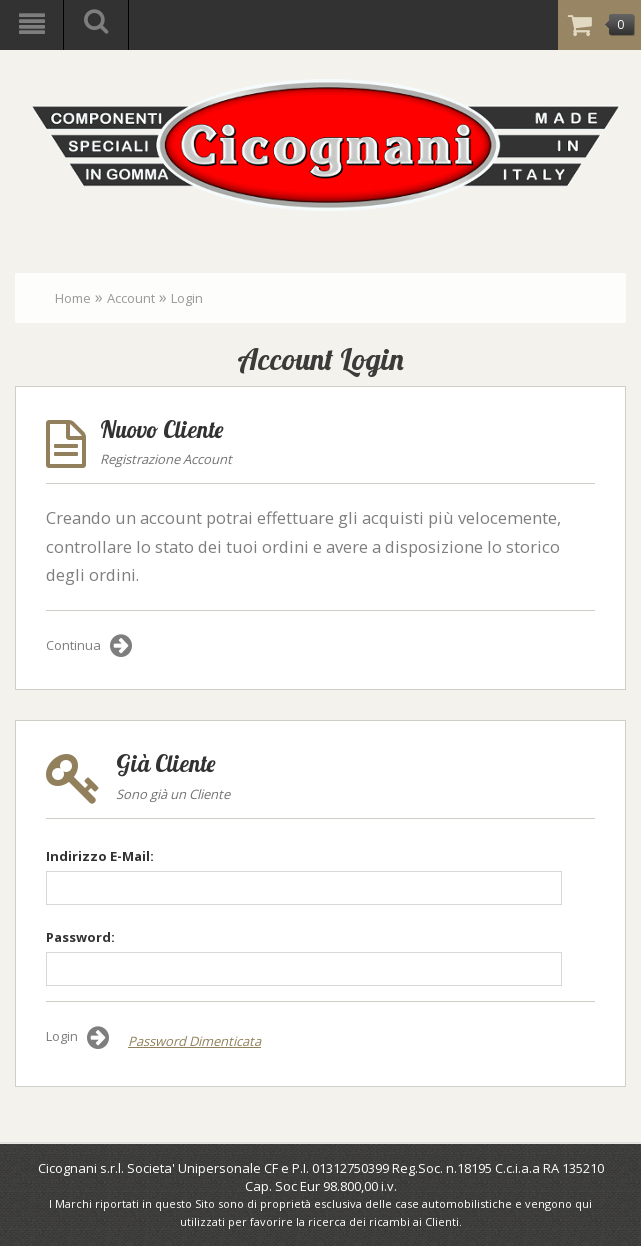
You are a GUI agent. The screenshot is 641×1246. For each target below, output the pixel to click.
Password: (80, 937)
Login (187, 298)
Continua (89, 646)
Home (73, 298)
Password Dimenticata (194, 1041)
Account (131, 298)
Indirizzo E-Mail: (100, 856)
